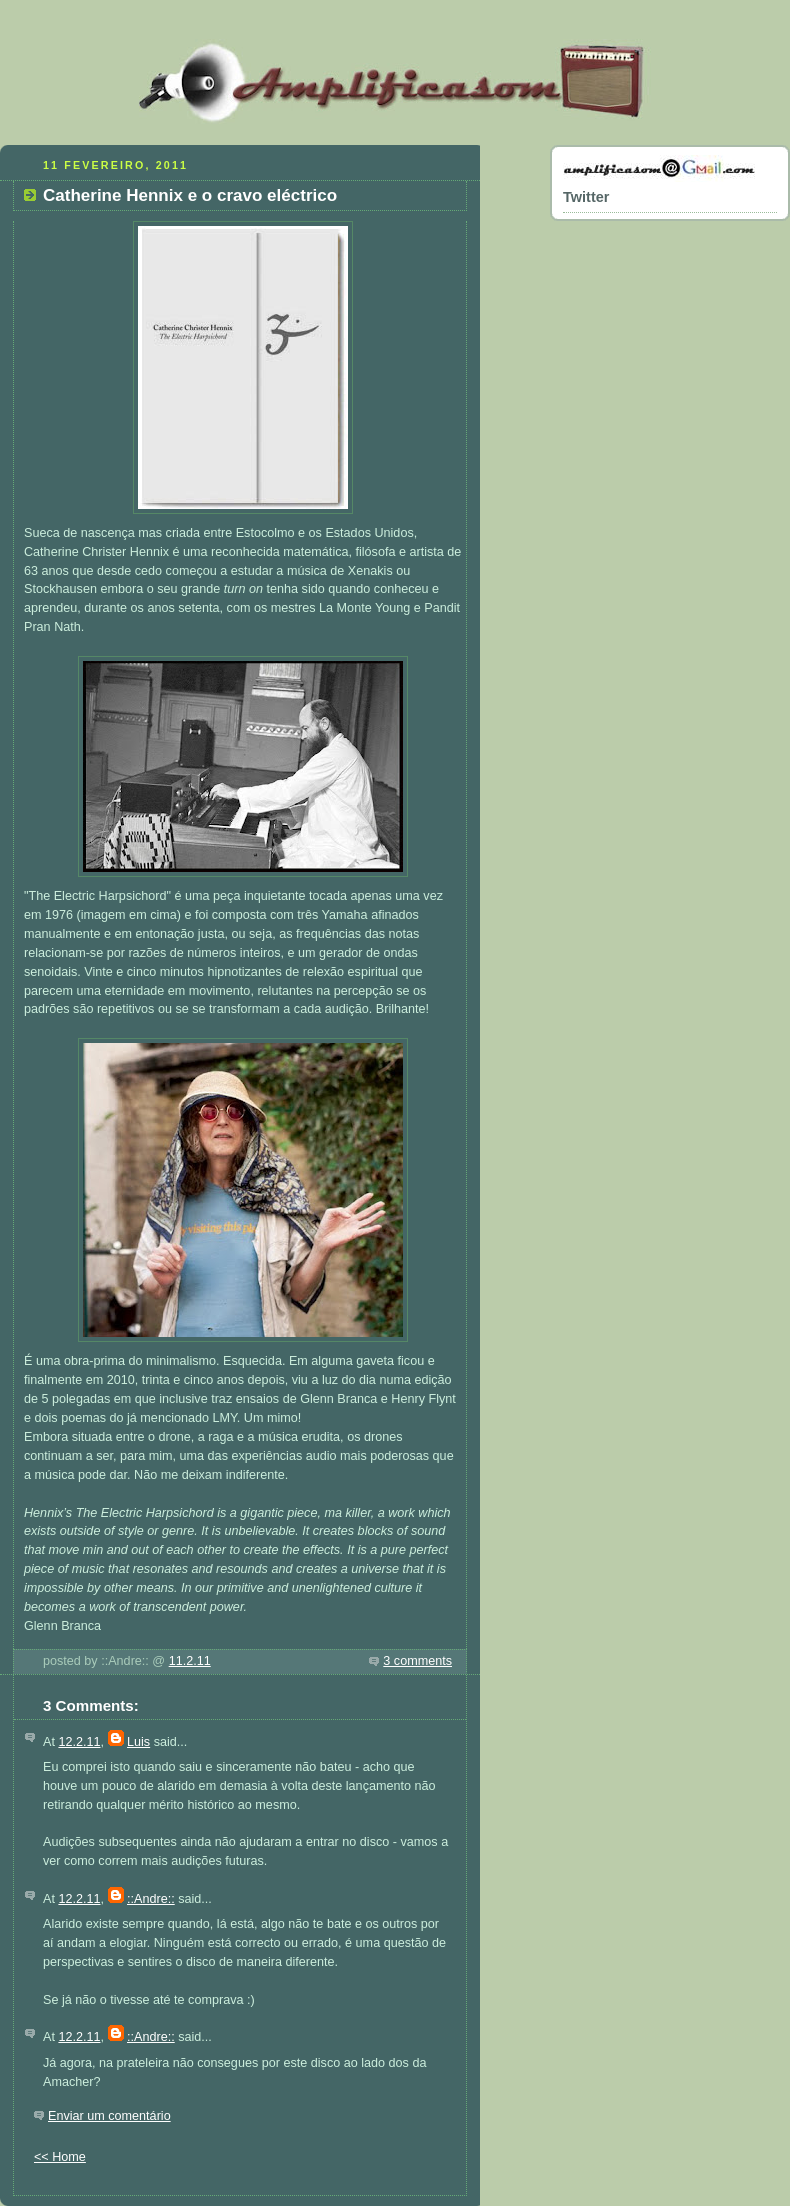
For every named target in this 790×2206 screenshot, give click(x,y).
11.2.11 (190, 1661)
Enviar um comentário (109, 2116)
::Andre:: (151, 1899)
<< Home (60, 2157)
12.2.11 (79, 1742)
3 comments (417, 1661)
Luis (138, 1742)
